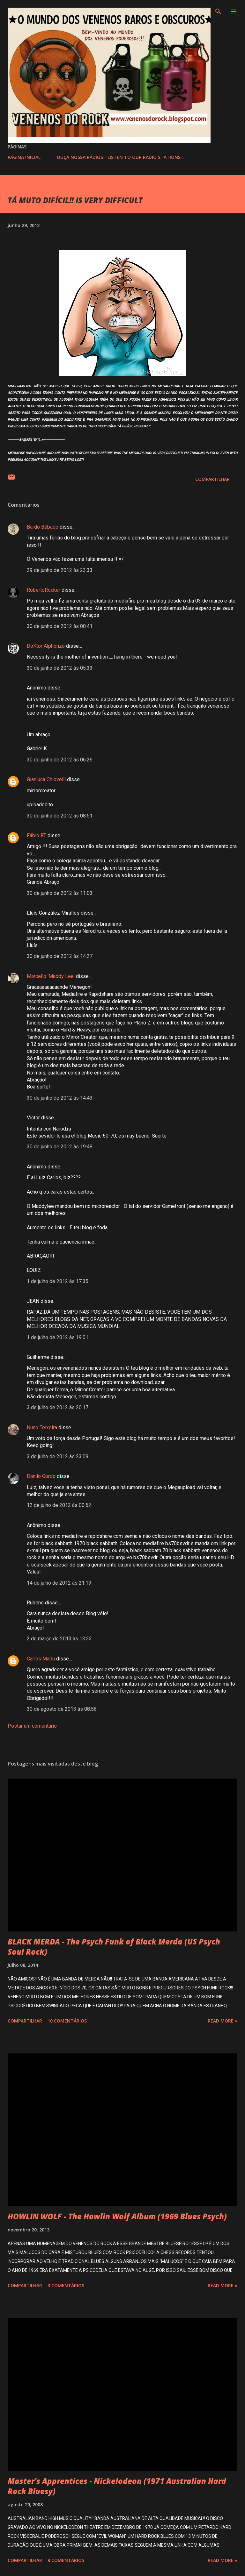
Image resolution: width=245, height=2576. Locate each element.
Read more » (222, 2021)
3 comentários (66, 2285)
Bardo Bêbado (42, 527)
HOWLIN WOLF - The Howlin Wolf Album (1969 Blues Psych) (117, 2216)
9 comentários (66, 2560)
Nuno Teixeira (42, 1427)
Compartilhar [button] (212, 479)
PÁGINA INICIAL (24, 157)
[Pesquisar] (218, 11)
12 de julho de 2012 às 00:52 (59, 1505)
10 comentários (67, 2021)
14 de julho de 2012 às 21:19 (59, 1583)
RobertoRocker (43, 590)
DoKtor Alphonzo (46, 646)
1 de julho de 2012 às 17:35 (57, 1281)
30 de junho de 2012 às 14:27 (60, 956)
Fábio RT (36, 835)
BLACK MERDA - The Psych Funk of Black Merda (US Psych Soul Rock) (114, 1946)
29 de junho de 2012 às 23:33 (60, 570)
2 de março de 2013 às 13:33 (59, 1639)
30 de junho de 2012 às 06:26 (60, 760)
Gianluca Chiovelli (46, 779)
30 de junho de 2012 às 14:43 (60, 1098)
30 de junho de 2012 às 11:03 (60, 893)
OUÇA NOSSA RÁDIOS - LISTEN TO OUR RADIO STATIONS (119, 157)
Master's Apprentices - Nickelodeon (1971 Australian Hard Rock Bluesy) (117, 2486)
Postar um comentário (32, 1726)
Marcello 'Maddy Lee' (51, 976)
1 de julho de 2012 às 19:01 (57, 1337)
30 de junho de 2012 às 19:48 (60, 1147)
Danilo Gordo (41, 1476)
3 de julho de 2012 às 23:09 (57, 1456)
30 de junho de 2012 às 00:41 (60, 626)
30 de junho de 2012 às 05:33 (60, 668)
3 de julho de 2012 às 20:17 (57, 1407)
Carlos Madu (41, 1659)
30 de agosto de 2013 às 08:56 (62, 1709)
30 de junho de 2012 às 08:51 (60, 816)
